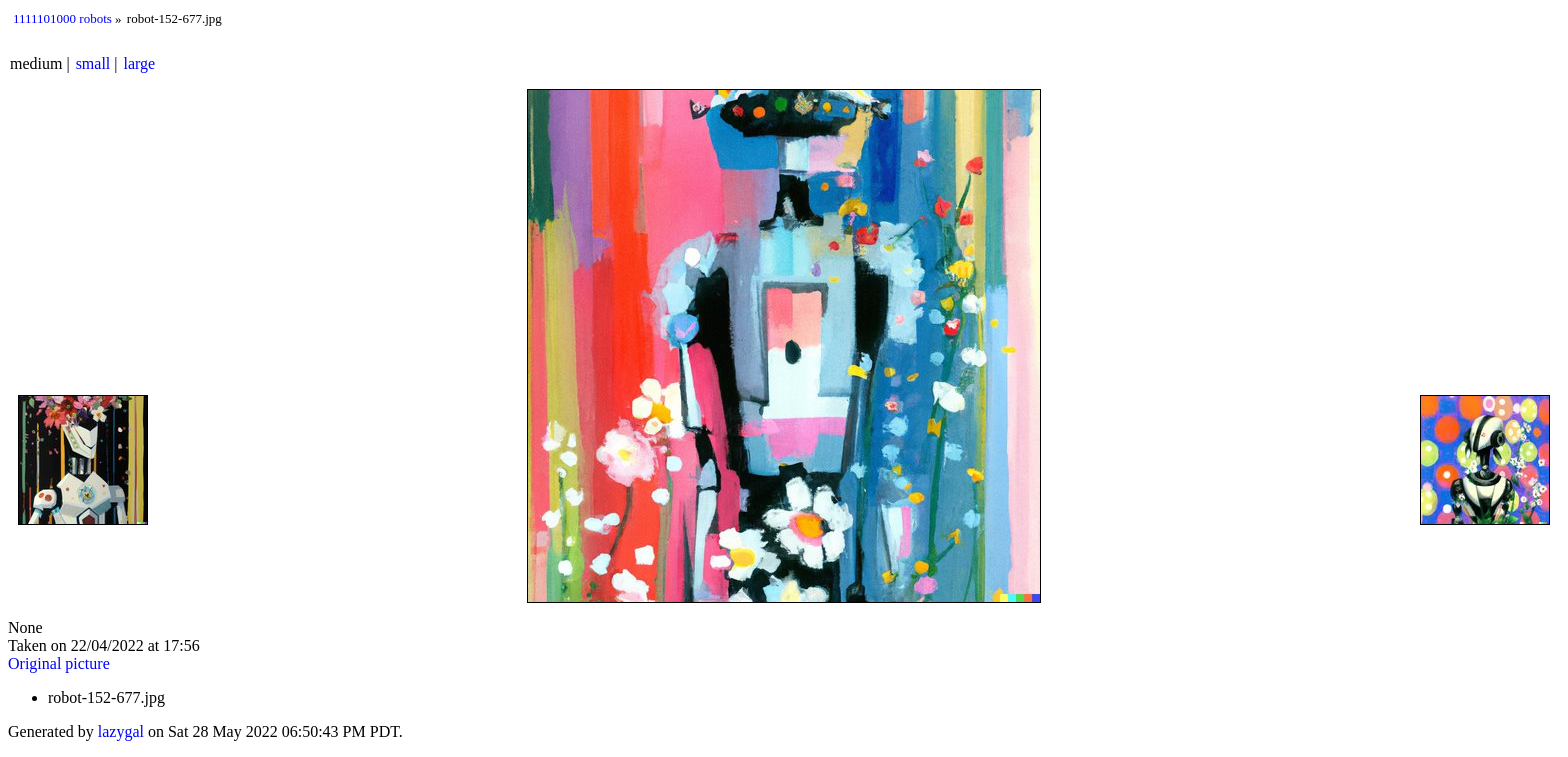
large (140, 63)
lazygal (121, 731)
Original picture (59, 663)
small (93, 63)
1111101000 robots (62, 18)
